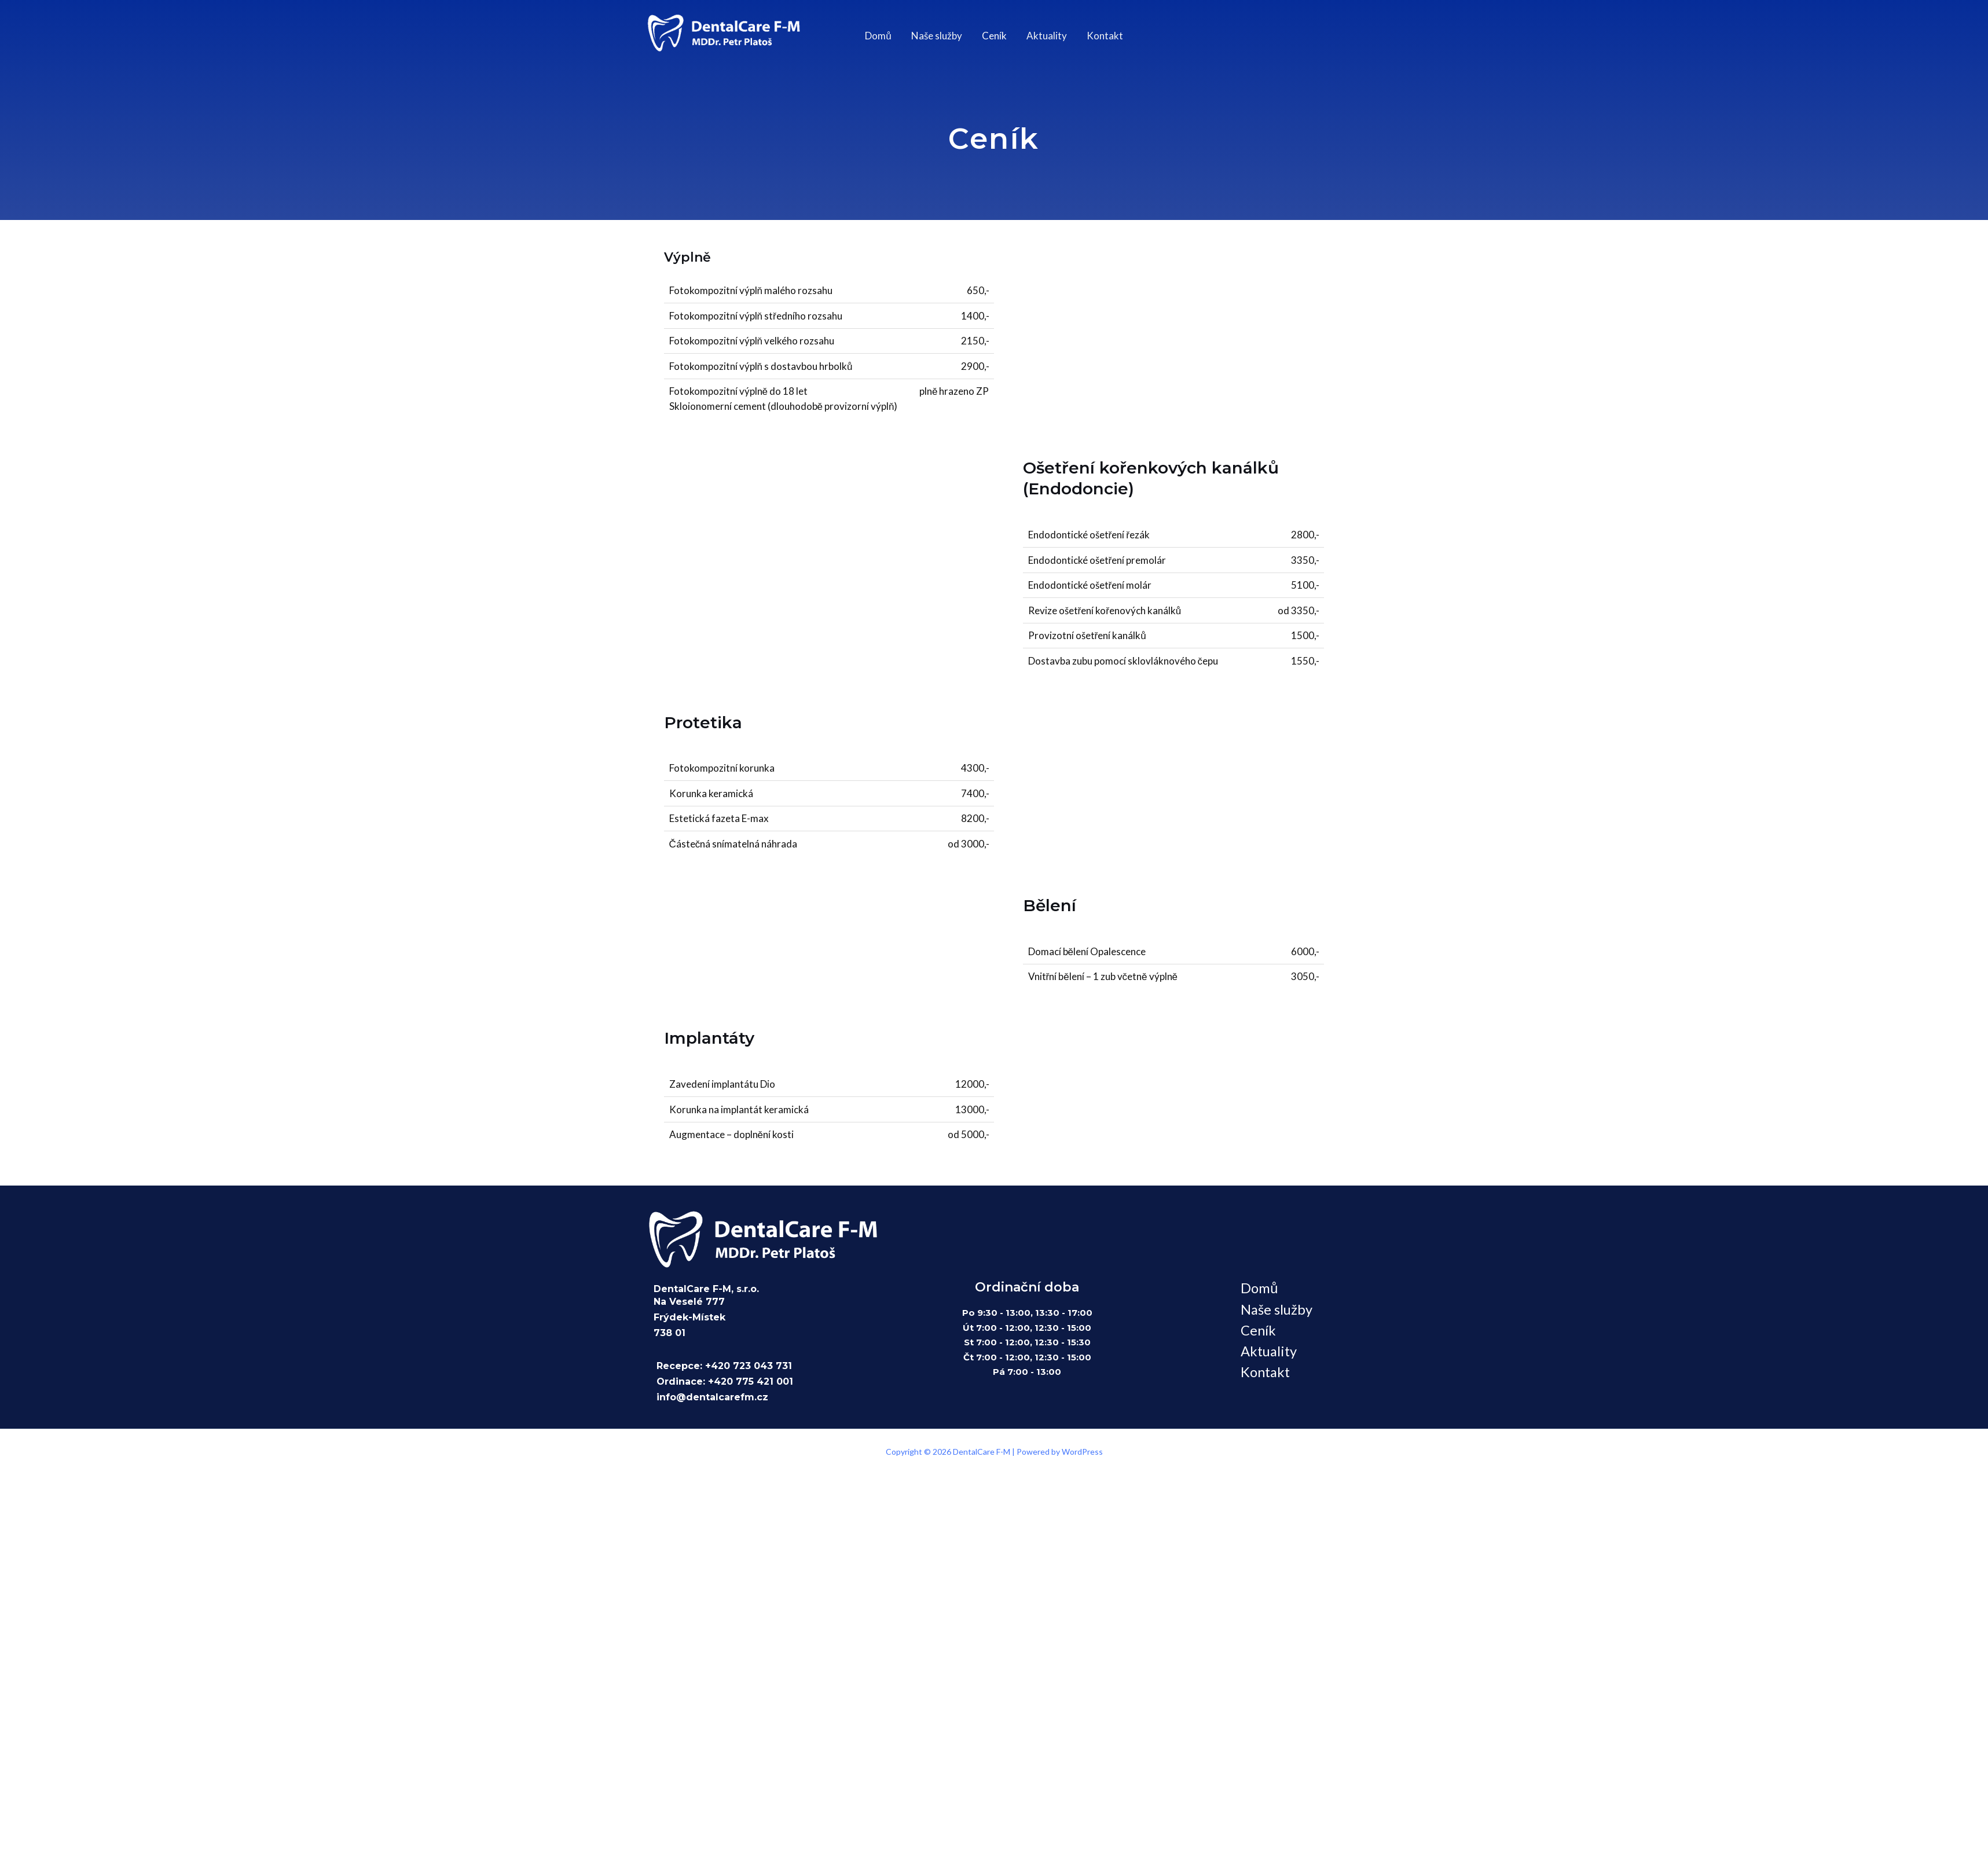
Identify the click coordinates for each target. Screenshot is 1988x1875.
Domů (878, 36)
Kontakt (1105, 36)
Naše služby (936, 36)
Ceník (994, 36)
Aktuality (1046, 36)
